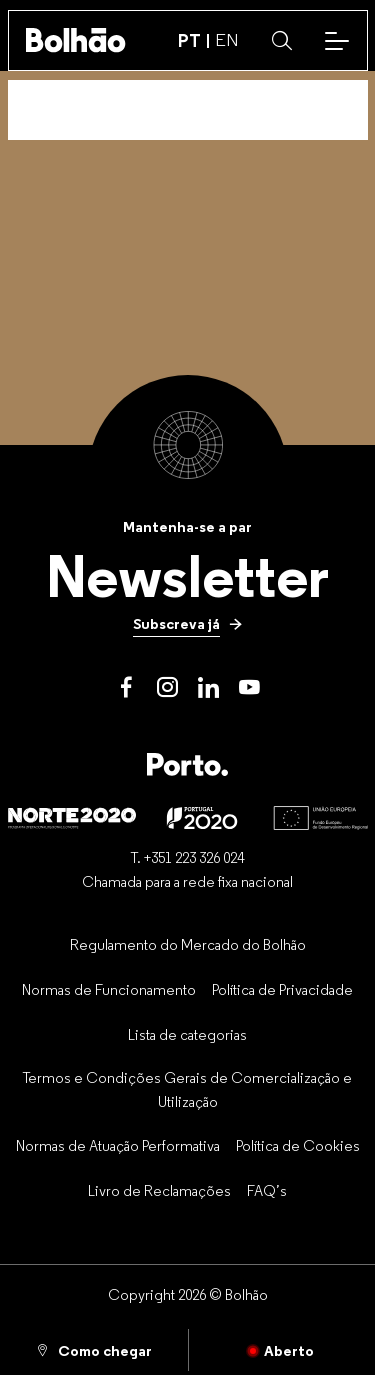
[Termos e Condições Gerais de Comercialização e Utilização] (188, 1090)
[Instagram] (167, 687)
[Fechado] (282, 1350)
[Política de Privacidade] (282, 989)
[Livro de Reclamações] (159, 1190)
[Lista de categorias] (187, 1034)
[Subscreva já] (188, 624)
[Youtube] (249, 687)
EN (227, 40)
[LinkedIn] (208, 687)
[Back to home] (76, 40)
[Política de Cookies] (298, 1146)
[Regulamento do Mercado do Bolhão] (188, 945)
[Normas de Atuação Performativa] (118, 1146)
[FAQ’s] (267, 1190)
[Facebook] (126, 687)
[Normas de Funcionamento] (109, 989)
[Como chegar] (94, 1350)
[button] (282, 41)
